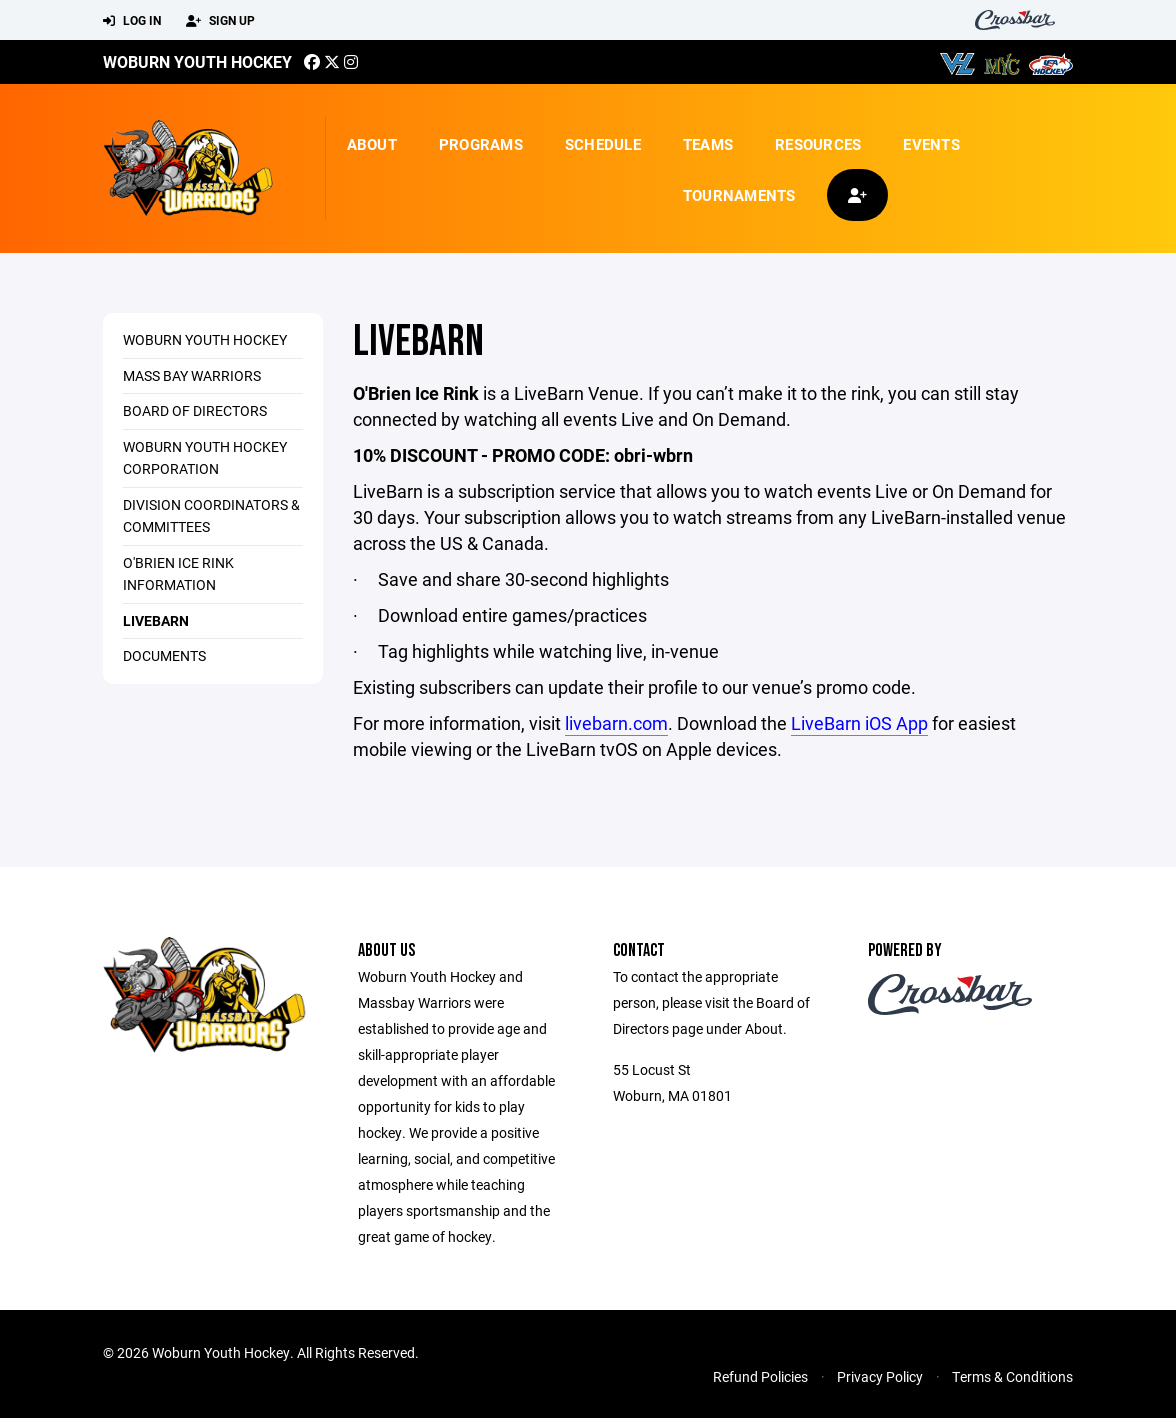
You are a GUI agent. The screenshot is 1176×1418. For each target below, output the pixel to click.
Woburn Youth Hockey (197, 61)
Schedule (603, 144)
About (372, 144)
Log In (132, 21)
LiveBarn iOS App (859, 723)
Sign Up (220, 21)
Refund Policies (760, 1376)
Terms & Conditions (1012, 1376)
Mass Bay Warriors (192, 375)
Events (931, 144)
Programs (481, 144)
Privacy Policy (880, 1376)
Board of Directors (195, 410)
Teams (708, 144)
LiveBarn (156, 620)
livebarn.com (616, 723)
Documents (164, 655)
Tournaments (739, 195)
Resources (818, 144)
